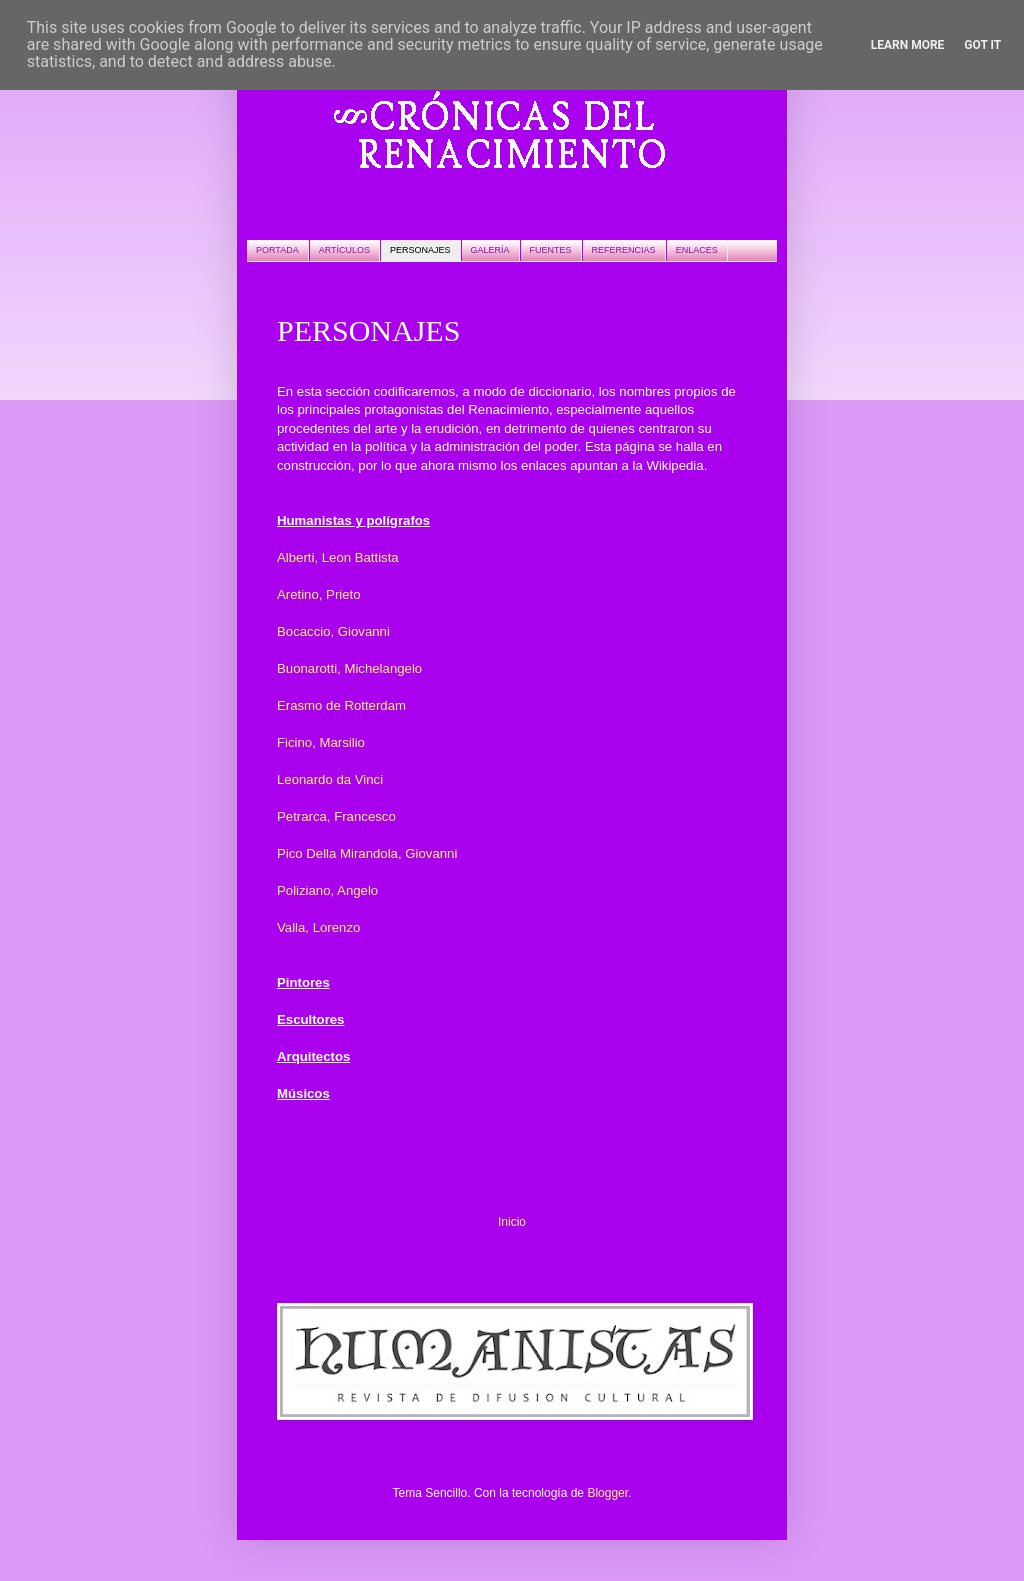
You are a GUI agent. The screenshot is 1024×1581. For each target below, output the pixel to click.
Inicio (512, 1222)
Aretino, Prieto (319, 594)
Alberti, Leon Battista (338, 557)
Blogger (607, 1493)
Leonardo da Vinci (330, 779)
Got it (982, 45)
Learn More (908, 45)
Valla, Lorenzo (318, 927)
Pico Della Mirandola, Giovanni (367, 853)
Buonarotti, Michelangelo (349, 668)
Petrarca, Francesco (336, 816)
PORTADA (277, 250)
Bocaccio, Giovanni (333, 631)
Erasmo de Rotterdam (341, 705)
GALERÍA (490, 250)
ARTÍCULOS (344, 250)
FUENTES (551, 250)
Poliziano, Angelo (327, 890)
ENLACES (697, 250)
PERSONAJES (420, 250)
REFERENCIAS (624, 250)
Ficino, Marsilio (321, 742)
